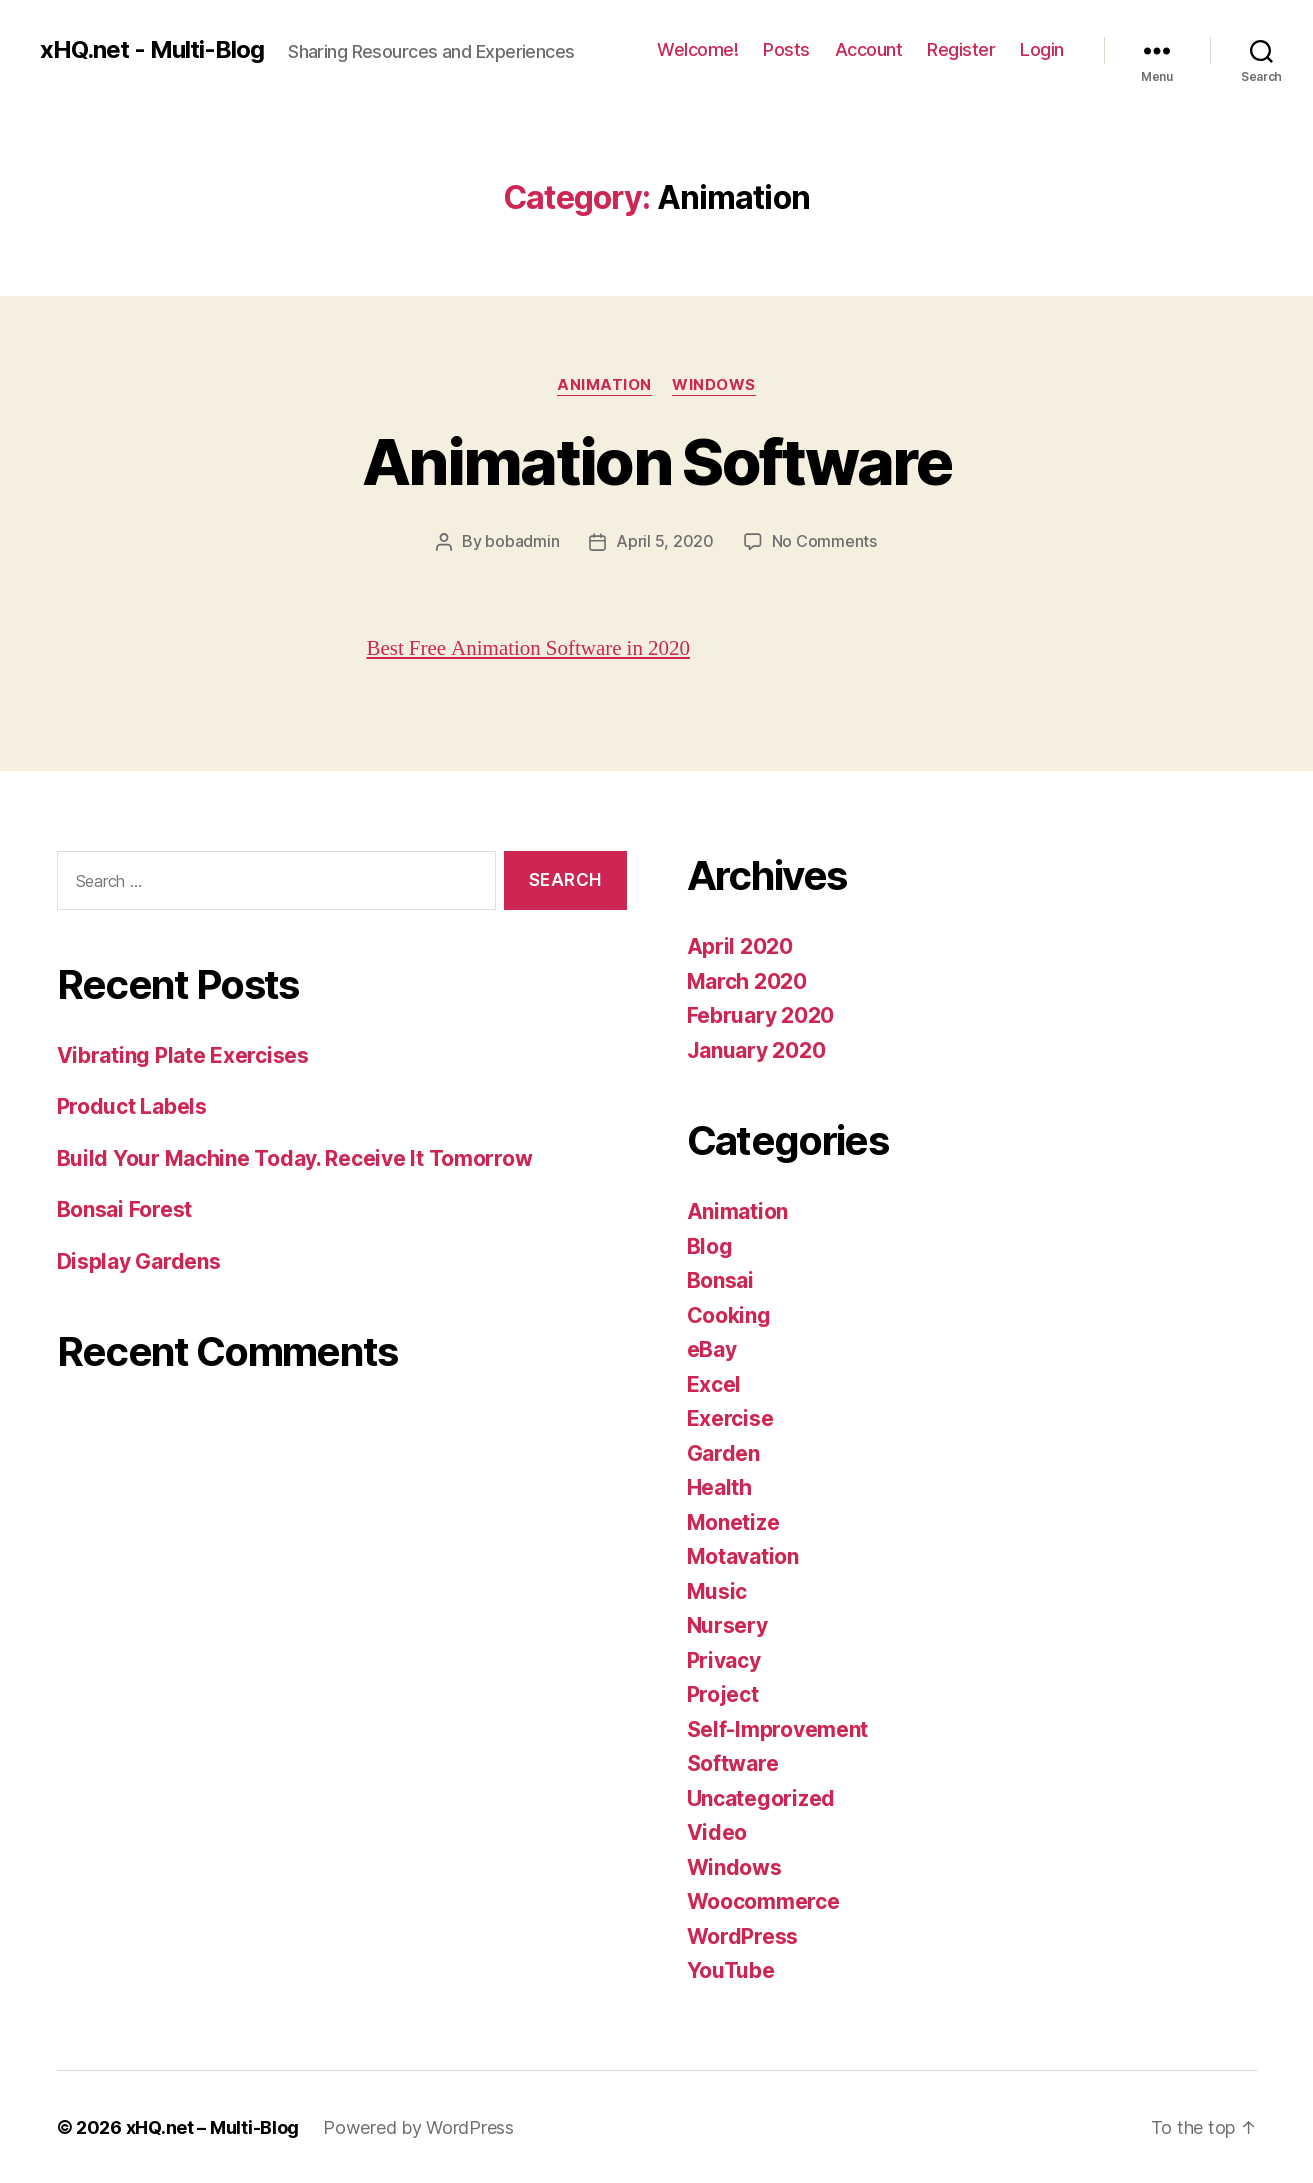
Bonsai (720, 1279)
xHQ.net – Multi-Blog (213, 2126)
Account (869, 49)
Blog (710, 1245)
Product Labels (132, 1105)
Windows (714, 385)
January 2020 (756, 1049)
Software (733, 1762)
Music (717, 1590)
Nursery (727, 1624)
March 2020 (747, 980)
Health (719, 1486)
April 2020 (740, 945)
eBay (712, 1348)
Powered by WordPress (418, 2126)
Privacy (724, 1659)
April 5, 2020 (665, 541)
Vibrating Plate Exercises (183, 1054)
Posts (786, 49)
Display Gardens (139, 1260)
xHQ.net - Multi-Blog (152, 50)
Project (723, 1693)
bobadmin (522, 541)
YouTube (731, 1969)
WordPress (743, 1935)
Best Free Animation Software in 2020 (529, 647)
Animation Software (656, 461)
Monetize (733, 1521)
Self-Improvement (778, 1728)
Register (961, 49)
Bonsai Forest (125, 1208)
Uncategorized (761, 1797)
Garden (723, 1452)
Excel (714, 1383)
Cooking (729, 1314)
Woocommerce (763, 1900)
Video (717, 1831)
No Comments (824, 541)
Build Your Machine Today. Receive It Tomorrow (295, 1157)
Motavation (743, 1555)
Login (1042, 49)
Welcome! (697, 49)
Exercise (730, 1417)
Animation (604, 385)
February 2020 (761, 1014)
